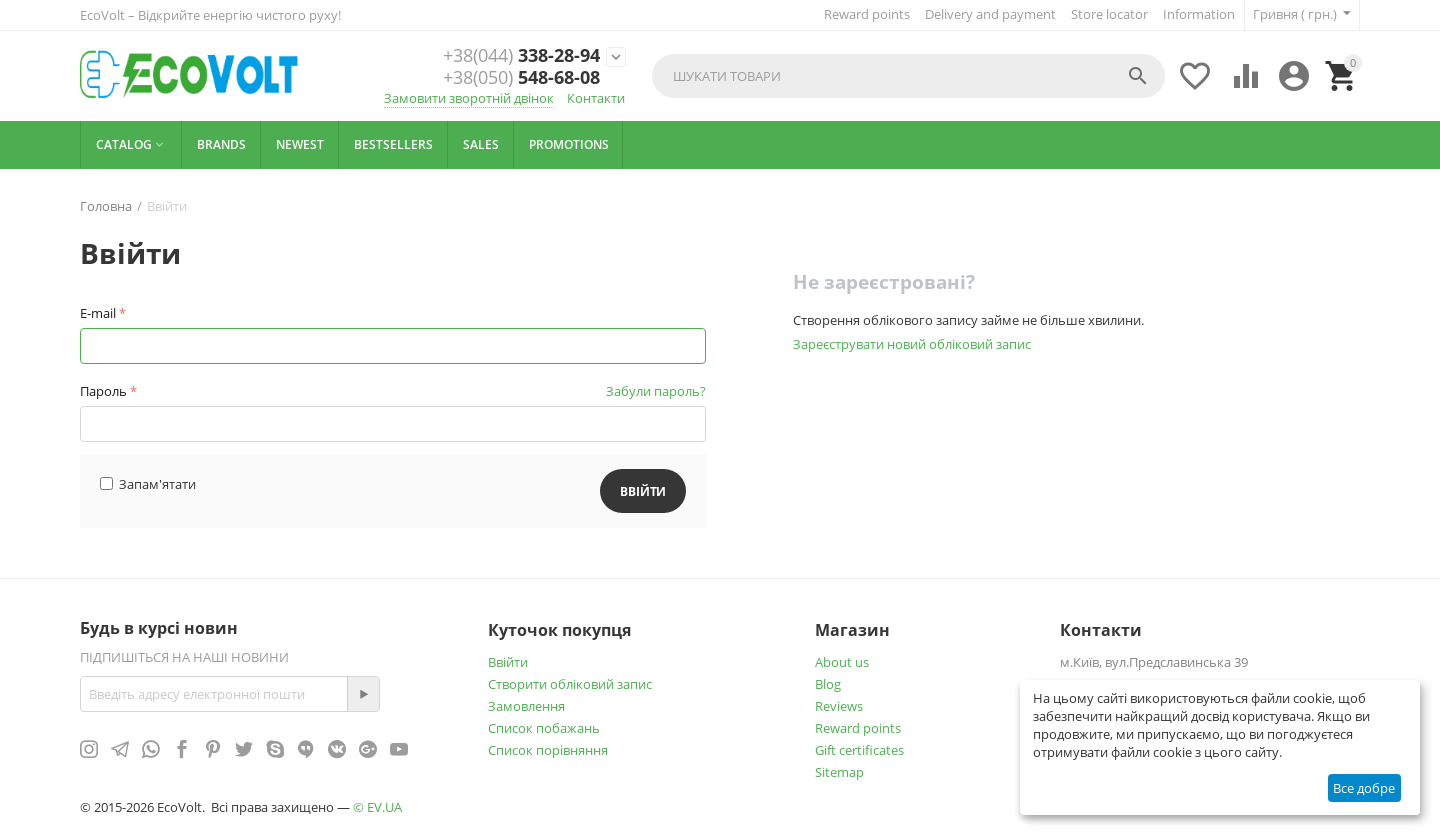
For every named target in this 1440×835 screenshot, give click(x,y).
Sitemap (839, 772)
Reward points (867, 14)
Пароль (103, 391)
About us (842, 662)
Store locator (1109, 14)
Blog (828, 684)
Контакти (596, 98)
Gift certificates (859, 750)
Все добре (1364, 788)
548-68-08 (521, 78)
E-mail (98, 313)
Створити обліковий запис (570, 684)
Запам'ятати (148, 484)
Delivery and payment (990, 14)
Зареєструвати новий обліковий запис (912, 344)
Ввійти (508, 662)
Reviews (839, 706)
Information (1199, 14)
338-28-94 (521, 56)
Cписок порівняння (548, 750)
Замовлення (526, 706)
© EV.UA (377, 807)
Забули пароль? (656, 391)
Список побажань (544, 728)
